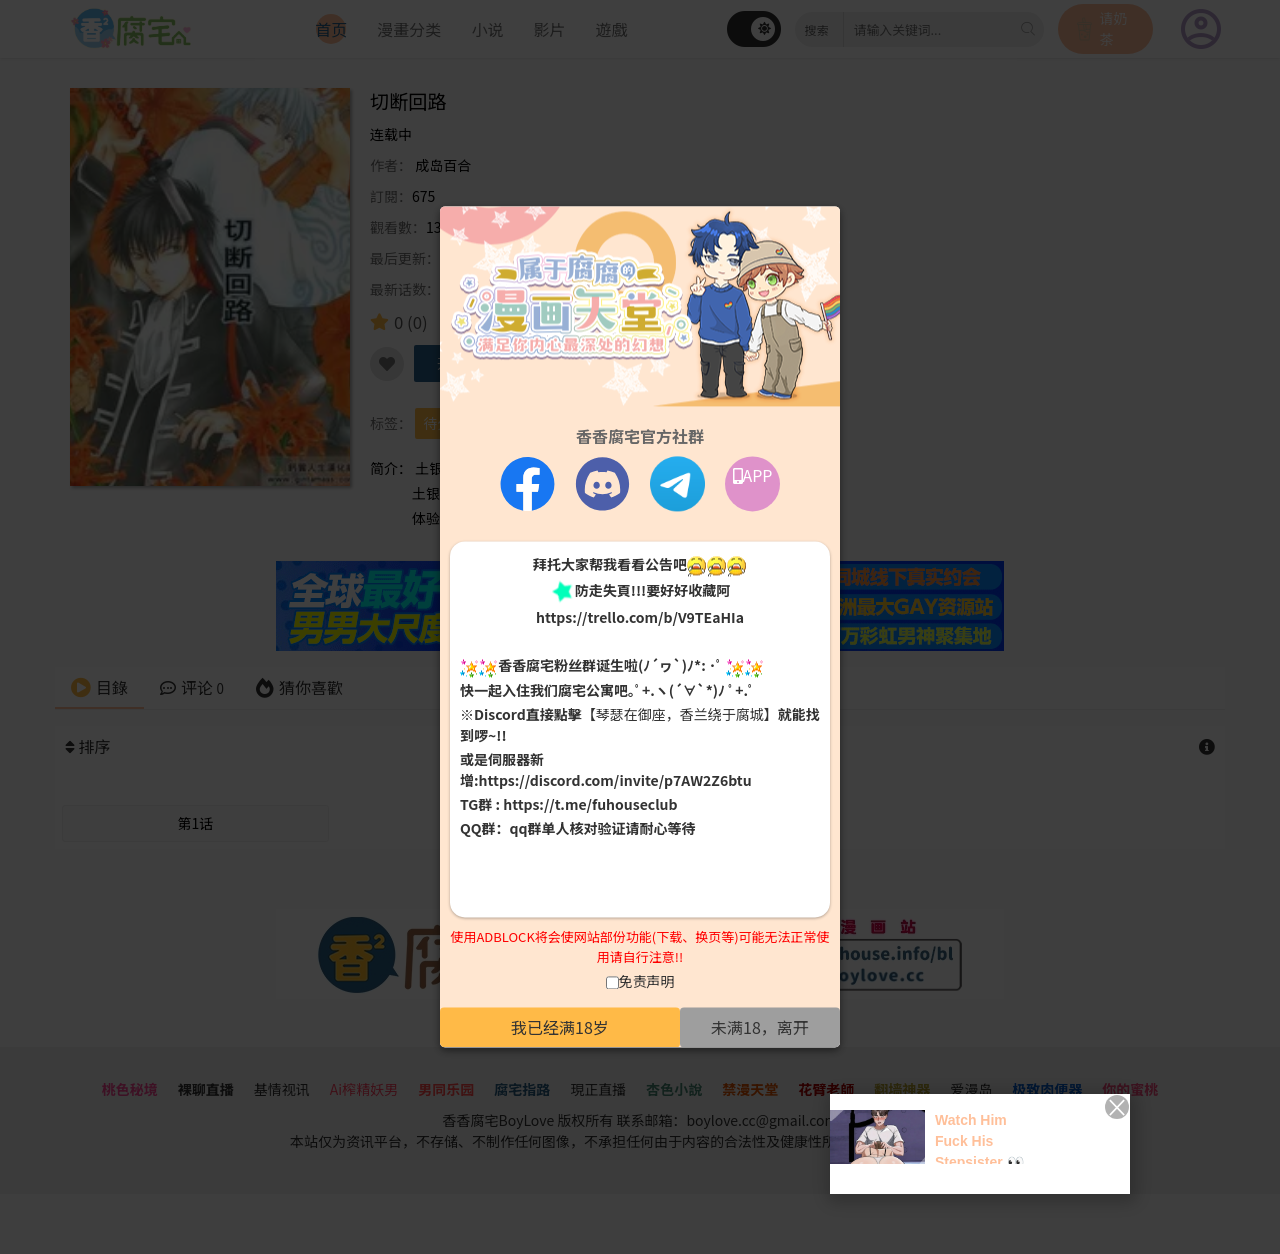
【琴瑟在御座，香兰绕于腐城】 (680, 714)
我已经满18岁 (560, 1028)
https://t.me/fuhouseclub (590, 804)
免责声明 (647, 982)
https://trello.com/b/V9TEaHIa (640, 618)
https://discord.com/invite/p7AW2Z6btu (615, 780)
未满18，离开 (760, 1028)
